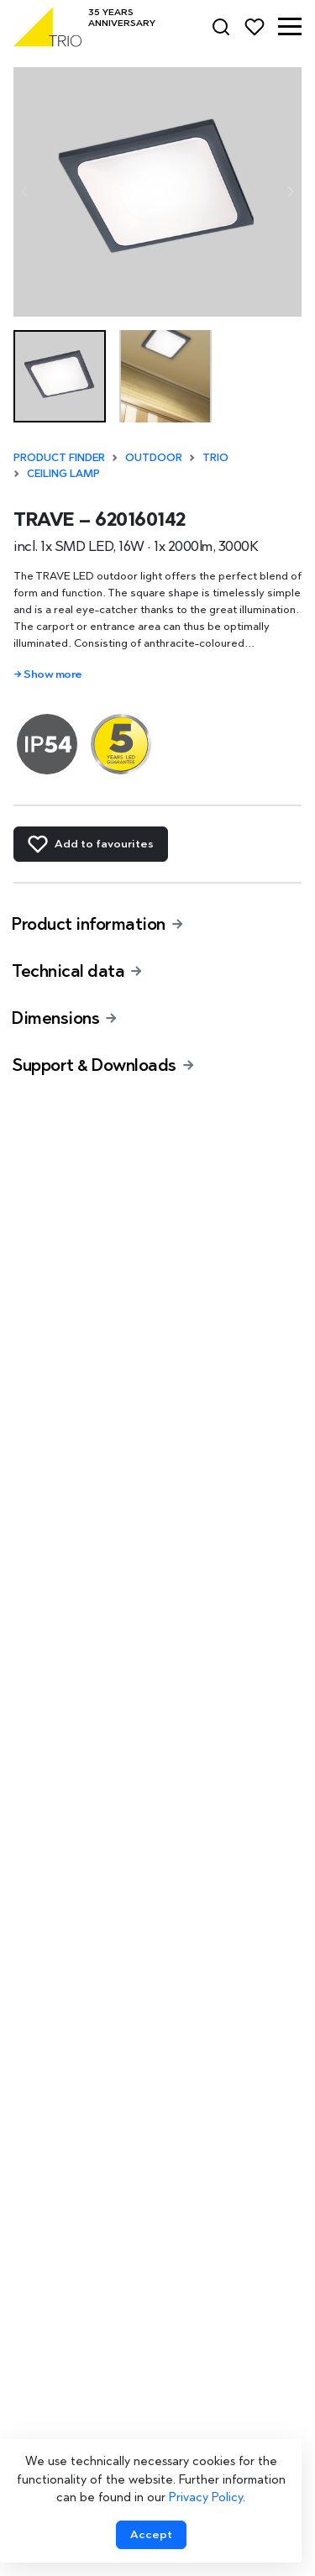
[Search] (220, 27)
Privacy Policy (206, 2497)
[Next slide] (290, 192)
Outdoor (153, 457)
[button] (290, 26)
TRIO (215, 457)
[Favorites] (254, 27)
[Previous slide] (24, 192)
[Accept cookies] (151, 2535)
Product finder (59, 457)
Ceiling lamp (63, 473)
